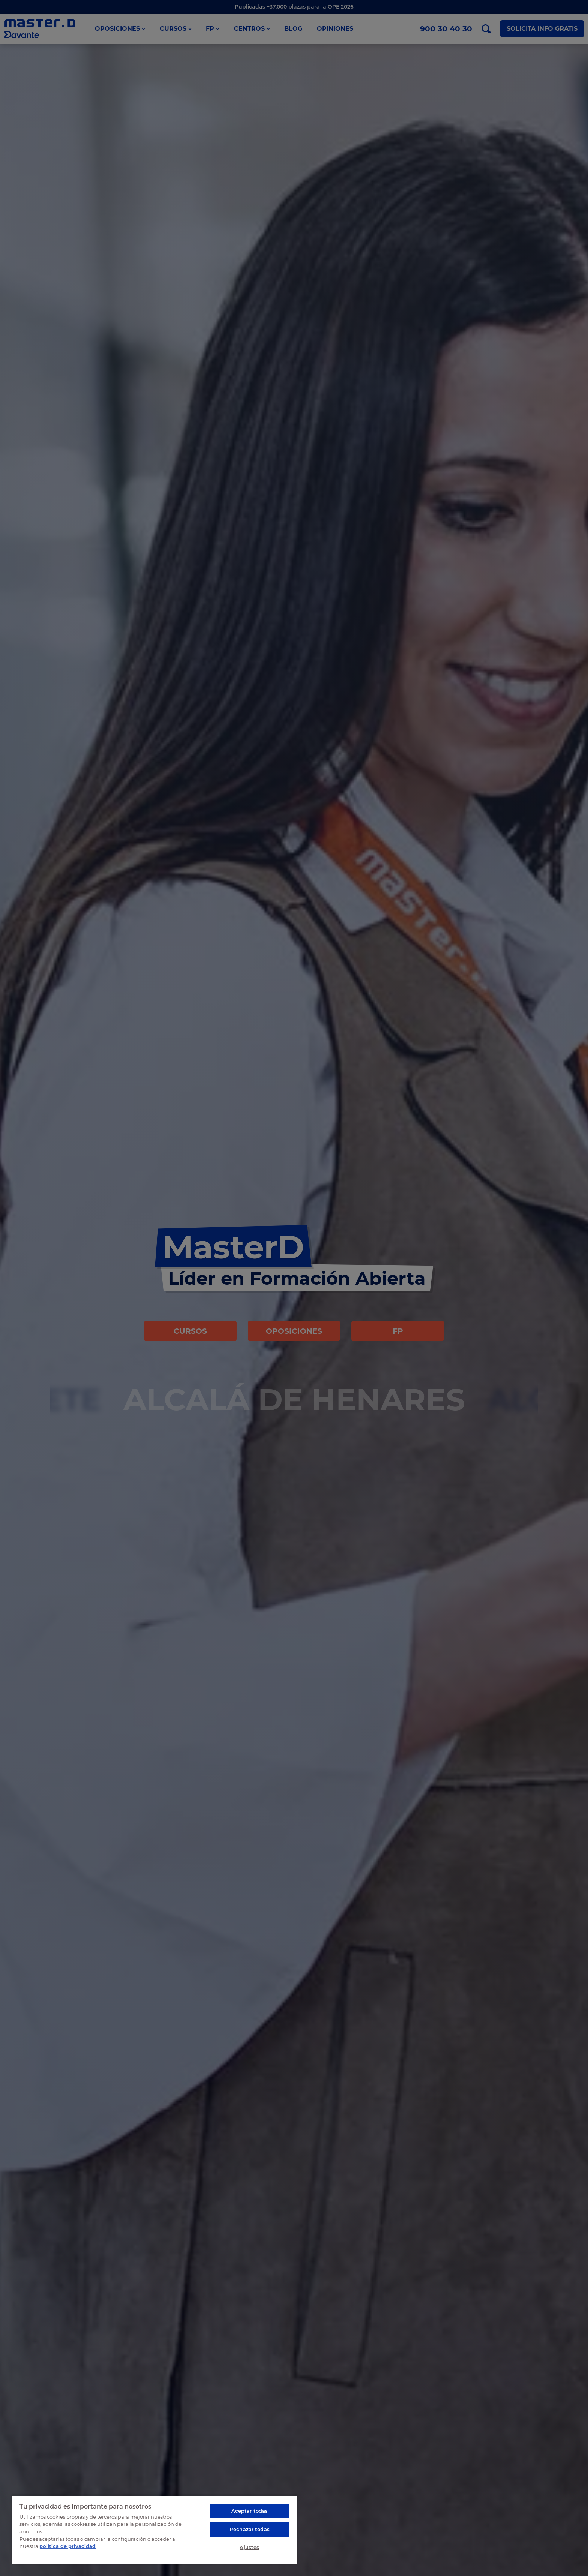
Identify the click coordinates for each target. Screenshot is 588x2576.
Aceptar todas (249, 2511)
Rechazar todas (250, 2529)
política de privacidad (67, 2546)
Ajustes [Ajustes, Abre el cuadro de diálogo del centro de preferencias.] (249, 2547)
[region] (154, 2529)
